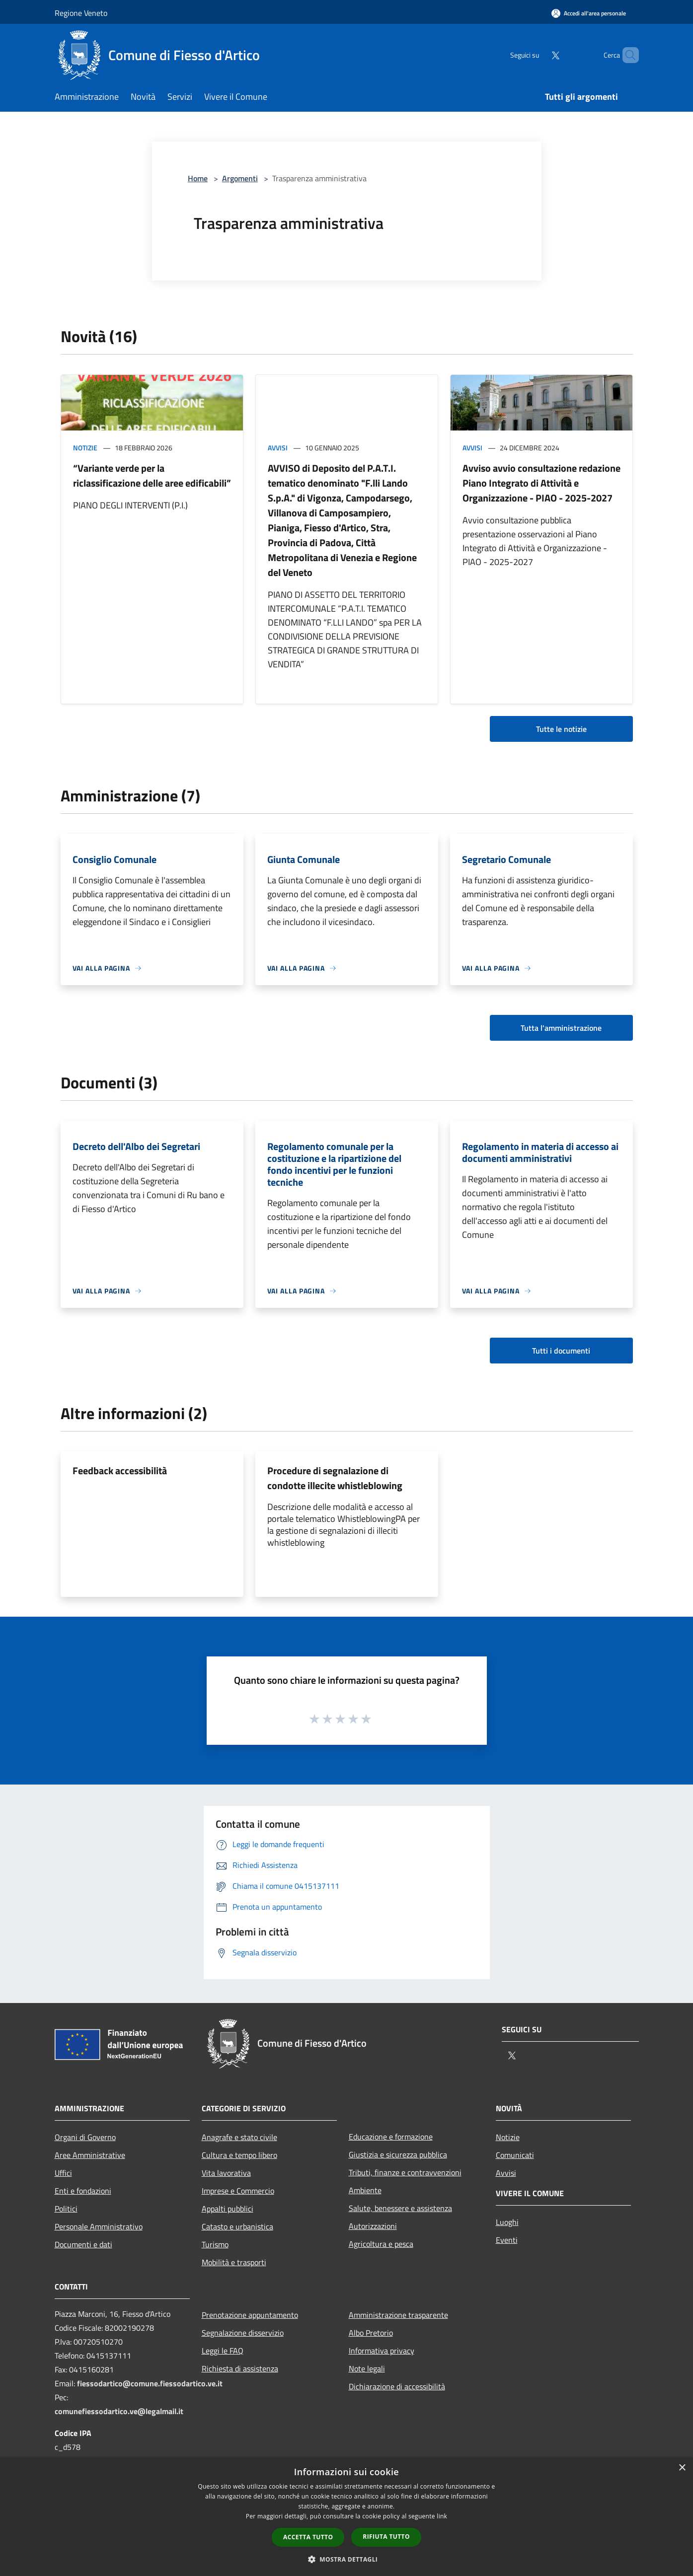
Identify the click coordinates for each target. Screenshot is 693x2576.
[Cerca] (627, 55)
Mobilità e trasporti (234, 2262)
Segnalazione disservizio (243, 2333)
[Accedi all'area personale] (589, 13)
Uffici (63, 2173)
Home (198, 178)
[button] (346, 2559)
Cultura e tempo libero (239, 2155)
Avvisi (278, 447)
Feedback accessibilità (120, 1470)
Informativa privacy (381, 2351)
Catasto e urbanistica (237, 2226)
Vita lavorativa (226, 2173)
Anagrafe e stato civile (239, 2137)
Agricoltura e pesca (381, 2244)
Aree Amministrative (90, 2155)
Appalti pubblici (227, 2209)
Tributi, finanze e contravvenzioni (405, 2172)
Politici (66, 2209)
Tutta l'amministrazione (561, 1028)
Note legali (367, 2368)
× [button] (682, 2468)
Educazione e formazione (391, 2137)
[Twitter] (538, 55)
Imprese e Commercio (238, 2191)
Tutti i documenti (561, 1351)
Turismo (215, 2244)
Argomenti (240, 178)
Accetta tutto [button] (308, 2537)
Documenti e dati (83, 2244)
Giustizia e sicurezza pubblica (398, 2154)
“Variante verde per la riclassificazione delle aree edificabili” (152, 475)
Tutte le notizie (561, 729)
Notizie (85, 447)
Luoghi (507, 2222)
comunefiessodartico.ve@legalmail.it (119, 2411)
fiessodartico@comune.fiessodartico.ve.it (150, 2383)
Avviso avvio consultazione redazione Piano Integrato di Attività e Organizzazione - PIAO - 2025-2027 (541, 482)
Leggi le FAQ (222, 2351)
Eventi (507, 2240)
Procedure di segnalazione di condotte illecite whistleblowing (334, 1478)
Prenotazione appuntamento (250, 2315)
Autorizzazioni (373, 2226)
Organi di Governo (85, 2137)
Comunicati (515, 2155)
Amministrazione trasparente (398, 2315)
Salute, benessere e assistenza (400, 2208)
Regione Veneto (81, 13)
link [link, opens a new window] (442, 2516)
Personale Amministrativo (99, 2226)
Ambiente (365, 2190)
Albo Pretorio (371, 2333)
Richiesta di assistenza (240, 2368)
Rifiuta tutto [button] (386, 2536)
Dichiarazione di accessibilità (397, 2386)
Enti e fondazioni (83, 2191)
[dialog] (346, 2516)
